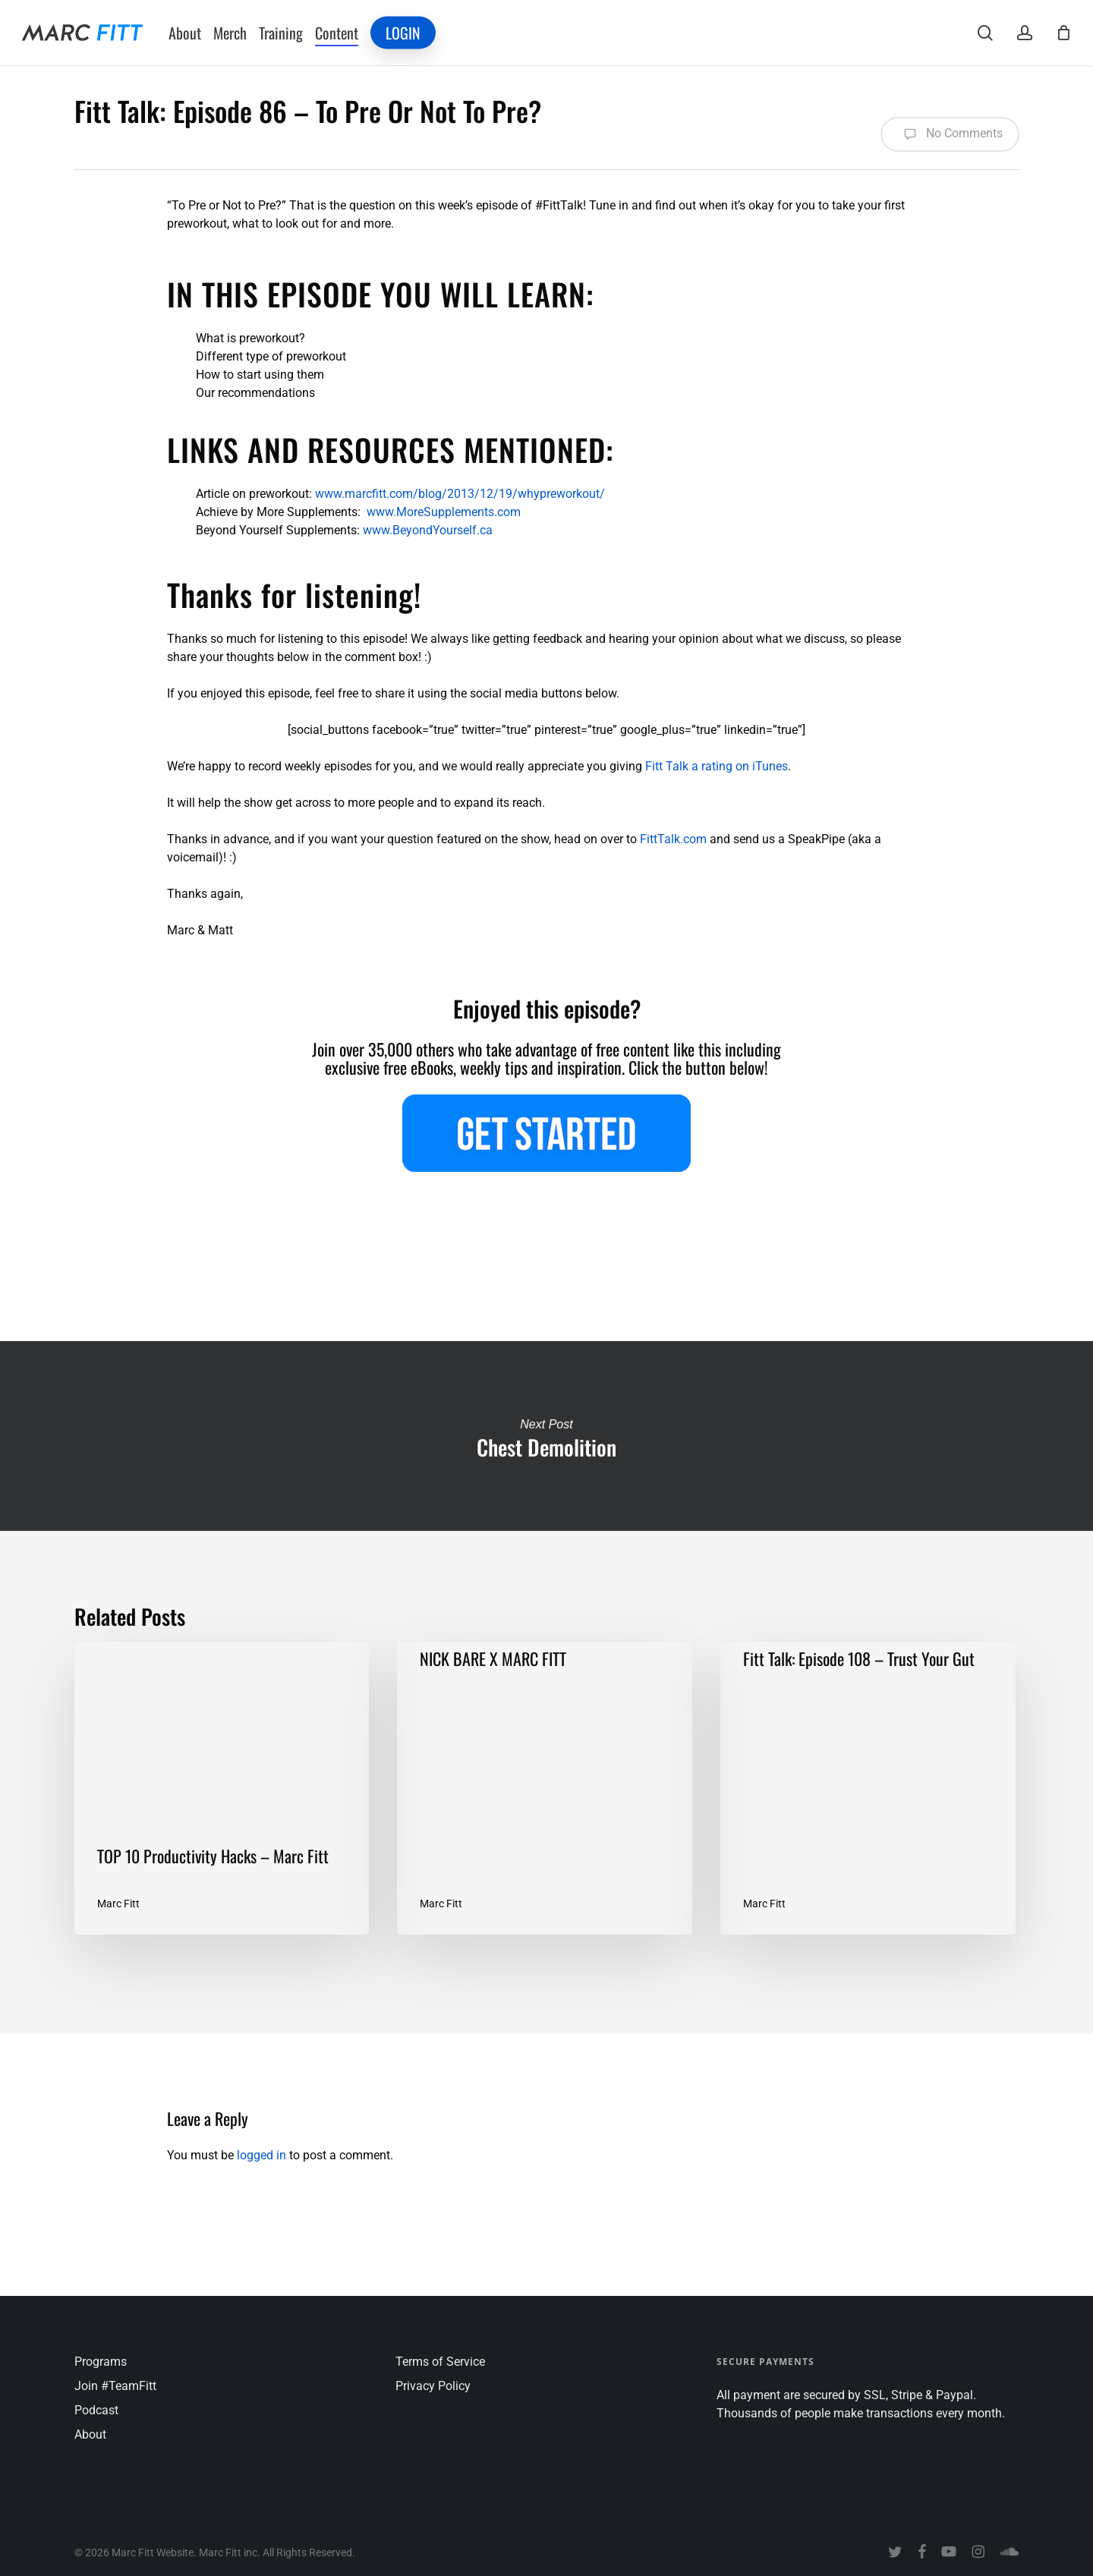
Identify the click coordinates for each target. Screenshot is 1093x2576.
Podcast (96, 2410)
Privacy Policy (433, 2386)
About (90, 2434)
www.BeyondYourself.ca (428, 530)
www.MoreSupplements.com (444, 512)
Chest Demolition (546, 1436)
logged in (261, 2155)
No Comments (950, 134)
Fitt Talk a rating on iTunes (716, 766)
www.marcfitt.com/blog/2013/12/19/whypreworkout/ (460, 494)
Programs (100, 2361)
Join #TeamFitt (115, 2386)
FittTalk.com (673, 839)
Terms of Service (440, 2361)
